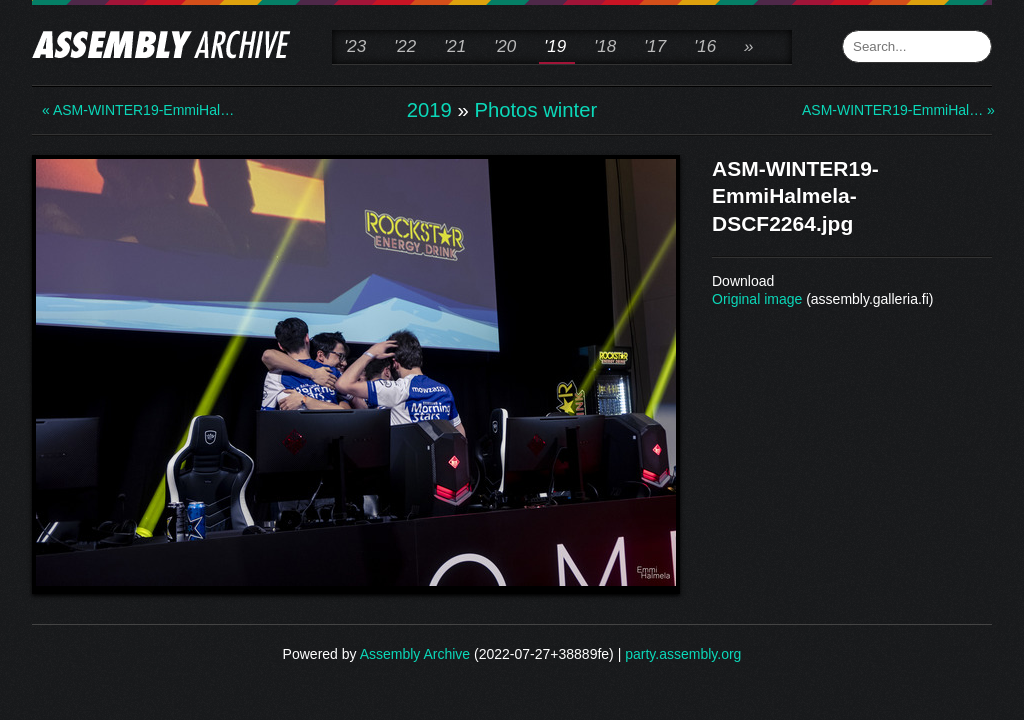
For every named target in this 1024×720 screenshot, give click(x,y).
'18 (605, 46)
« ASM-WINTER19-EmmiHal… (122, 110)
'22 (405, 46)
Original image (757, 299)
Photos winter (535, 110)
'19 (555, 46)
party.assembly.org (683, 654)
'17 (655, 46)
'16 (705, 46)
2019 (429, 110)
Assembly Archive (415, 654)
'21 (455, 46)
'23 (355, 46)
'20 (505, 46)
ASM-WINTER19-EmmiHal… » (882, 110)
